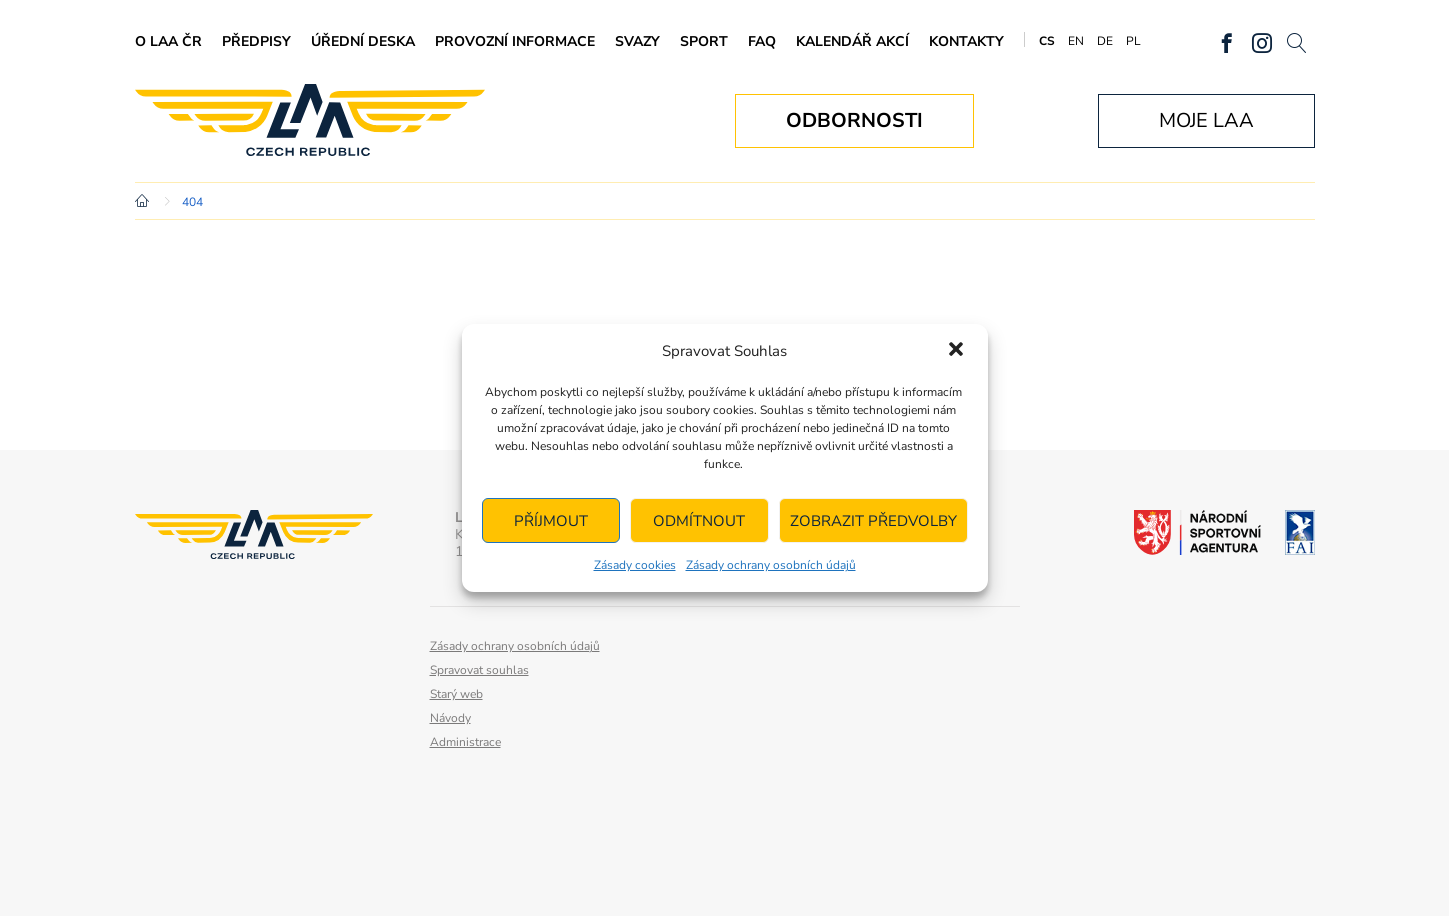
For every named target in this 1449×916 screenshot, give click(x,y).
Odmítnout (699, 521)
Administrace (465, 742)
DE (1105, 41)
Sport (704, 41)
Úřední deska (363, 41)
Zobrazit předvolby (873, 521)
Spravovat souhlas (479, 670)
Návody (450, 718)
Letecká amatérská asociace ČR (310, 120)
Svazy (637, 41)
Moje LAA (1206, 120)
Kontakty (966, 41)
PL (1133, 41)
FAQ (762, 41)
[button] (956, 351)
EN (1076, 41)
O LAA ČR (168, 41)
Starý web (456, 694)
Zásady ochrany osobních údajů (771, 565)
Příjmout (551, 521)
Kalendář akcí (852, 41)
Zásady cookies (635, 565)
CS (1047, 41)
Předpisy (256, 41)
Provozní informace (515, 41)
